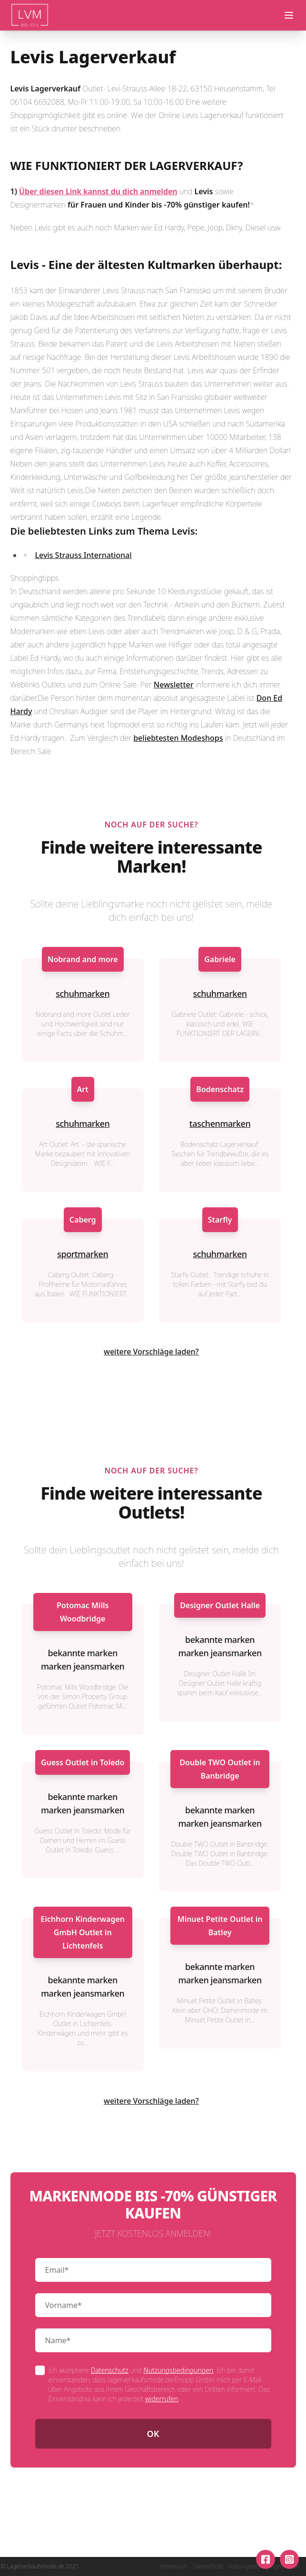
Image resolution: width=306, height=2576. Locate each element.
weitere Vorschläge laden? (151, 1351)
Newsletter (174, 684)
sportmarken (82, 1254)
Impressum (173, 2566)
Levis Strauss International (83, 555)
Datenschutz (109, 2370)
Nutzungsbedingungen (178, 2370)
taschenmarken (219, 1123)
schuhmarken (82, 993)
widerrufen (161, 2398)
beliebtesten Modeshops (178, 738)
